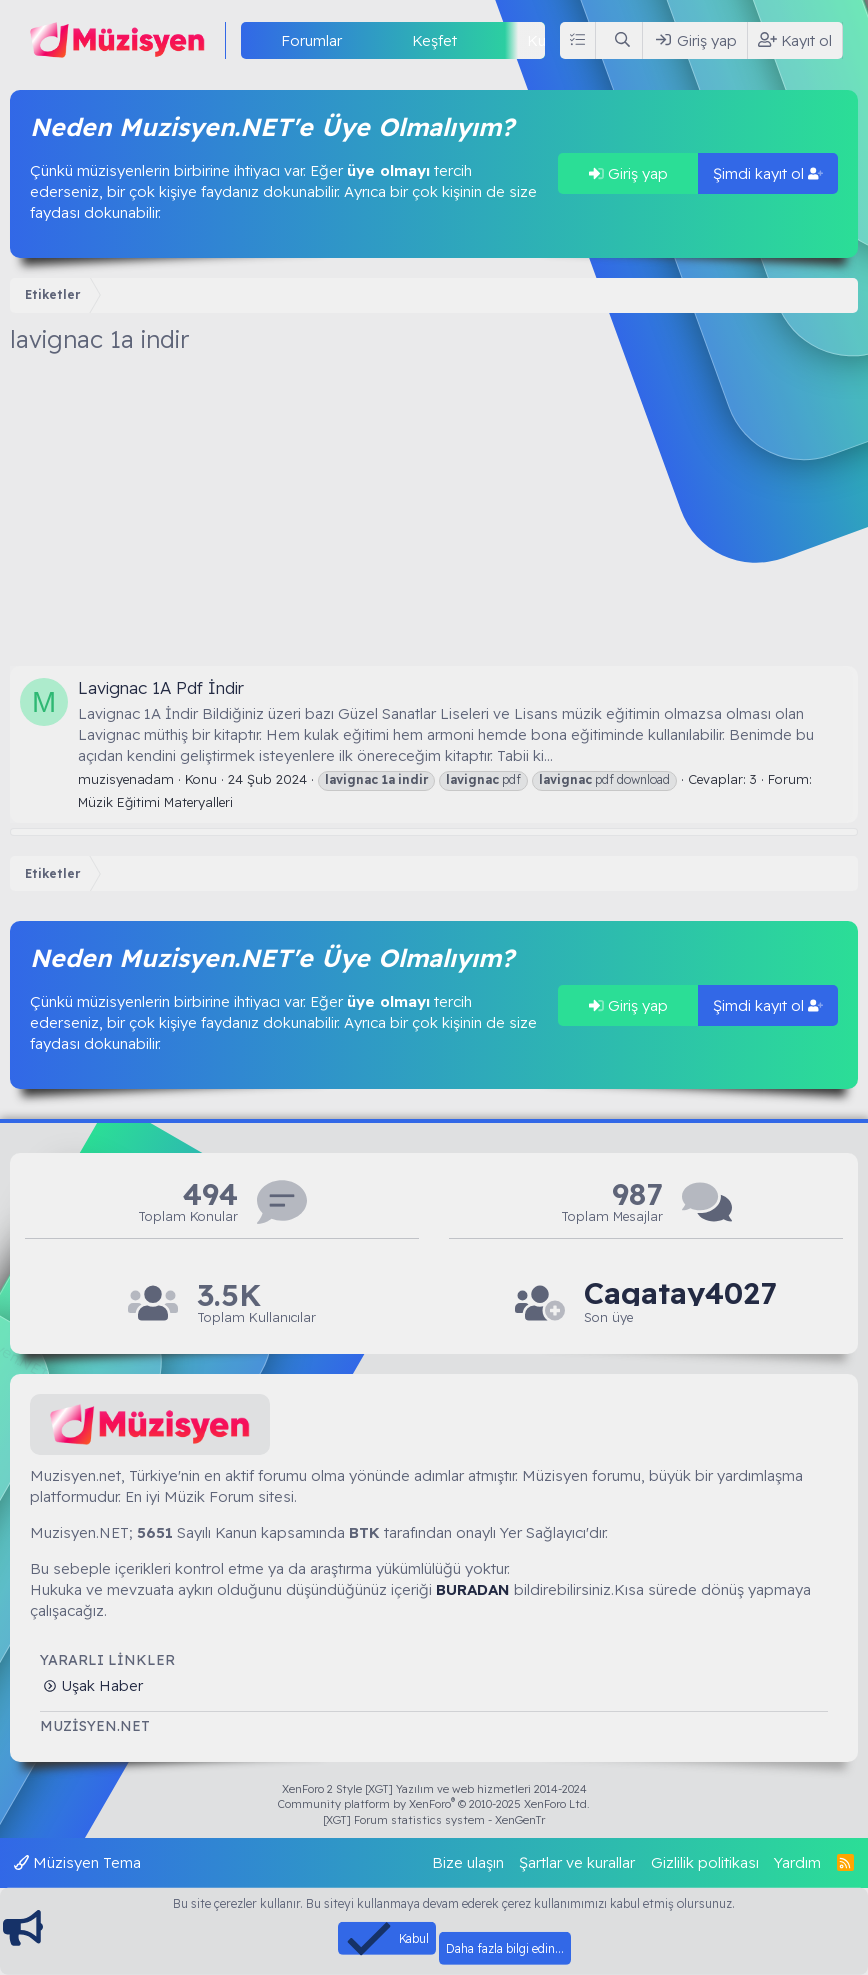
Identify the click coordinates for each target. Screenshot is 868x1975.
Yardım (797, 1862)
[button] (358, 40)
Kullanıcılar (562, 40)
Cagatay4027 (680, 1293)
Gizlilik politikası (705, 1862)
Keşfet (434, 40)
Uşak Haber (100, 1685)
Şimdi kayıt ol (768, 173)
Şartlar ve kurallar (577, 1862)
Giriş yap (628, 173)
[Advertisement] (434, 516)
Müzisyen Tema (77, 1862)
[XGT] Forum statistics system (434, 1820)
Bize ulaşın (468, 1862)
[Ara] (623, 40)
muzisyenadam (126, 779)
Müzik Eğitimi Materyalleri (155, 802)
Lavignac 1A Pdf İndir (161, 687)
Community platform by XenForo (434, 1804)
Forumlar (311, 40)
